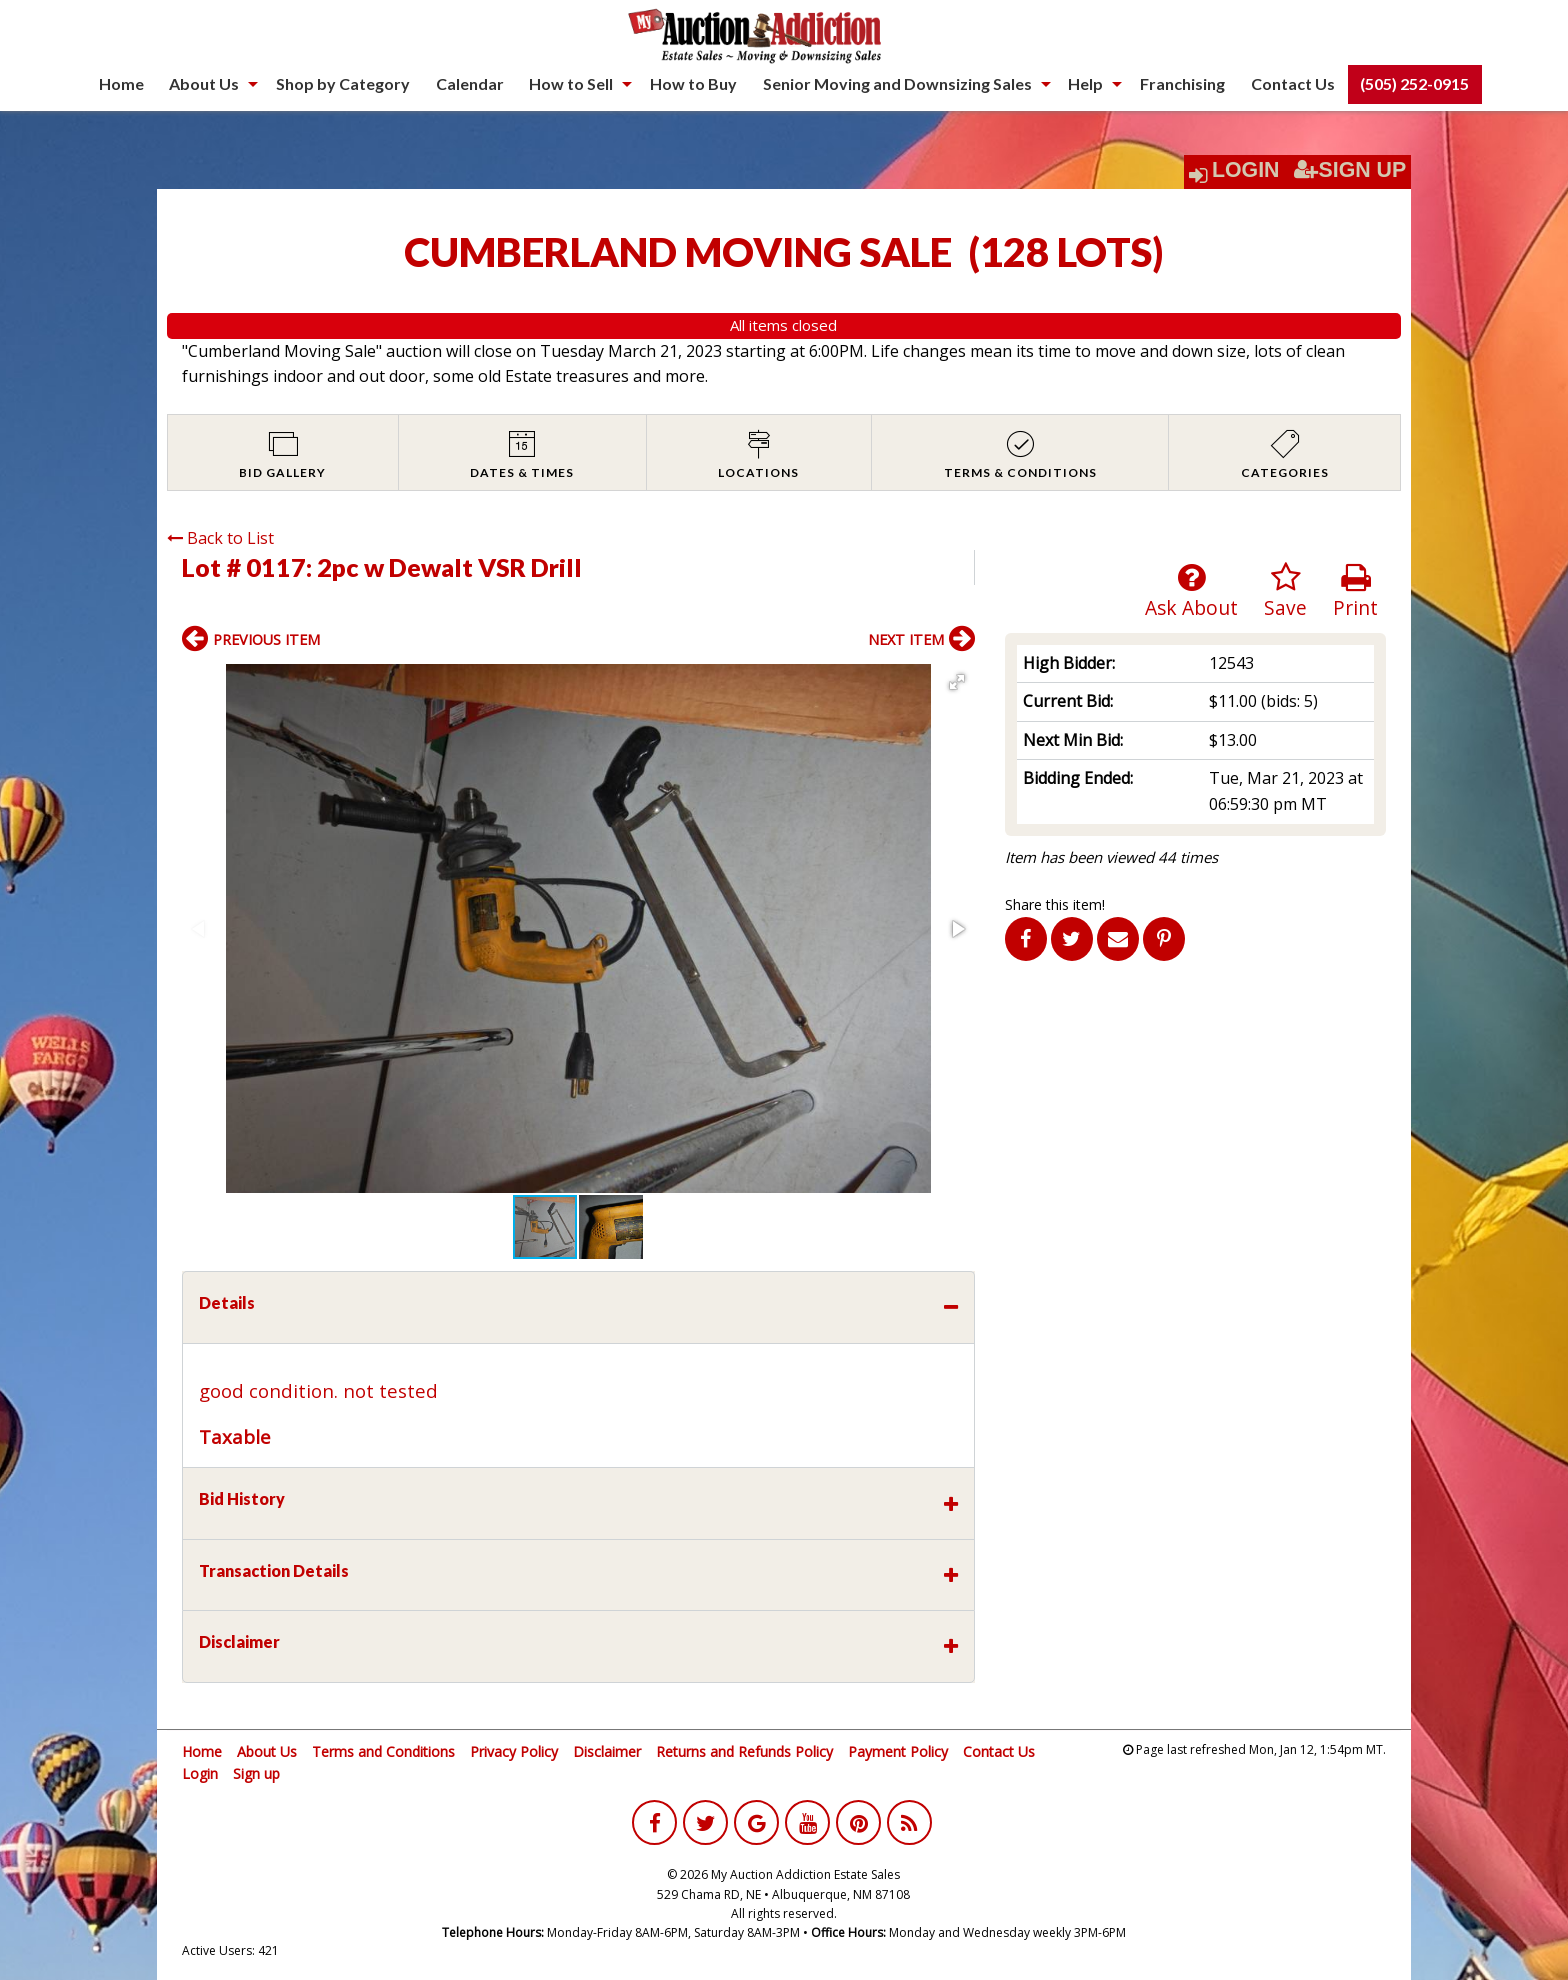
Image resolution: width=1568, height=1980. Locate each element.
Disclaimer (607, 1751)
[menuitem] (121, 84)
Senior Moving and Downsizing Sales (897, 83)
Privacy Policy (514, 1751)
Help (1085, 83)
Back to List (220, 538)
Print (1355, 591)
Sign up (256, 1773)
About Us (204, 83)
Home (121, 83)
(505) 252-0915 (1414, 83)
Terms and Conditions (383, 1751)
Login (1246, 170)
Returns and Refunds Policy (744, 1751)
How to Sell (571, 83)
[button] (957, 682)
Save (1285, 591)
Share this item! (1055, 904)
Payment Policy (898, 1751)
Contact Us (1293, 83)
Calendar (470, 83)
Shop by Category (343, 83)
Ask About (1191, 591)
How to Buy (693, 83)
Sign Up (1350, 170)
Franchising (1182, 83)
